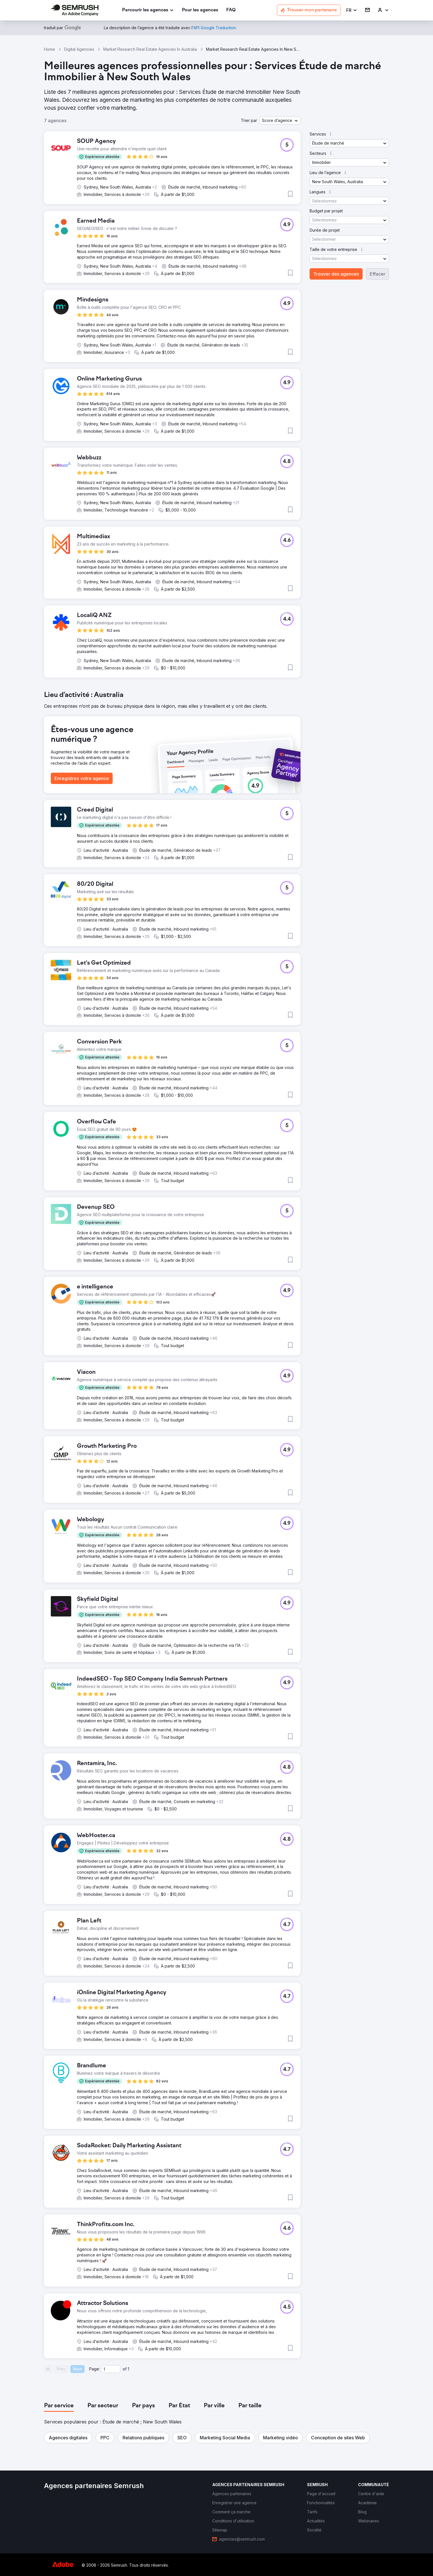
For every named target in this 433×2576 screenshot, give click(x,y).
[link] (200, 10)
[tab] (59, 2406)
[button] (351, 10)
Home (49, 49)
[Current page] (110, 2369)
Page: (94, 2368)
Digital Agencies (79, 49)
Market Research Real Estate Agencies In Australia (150, 49)
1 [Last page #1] (128, 2368)
